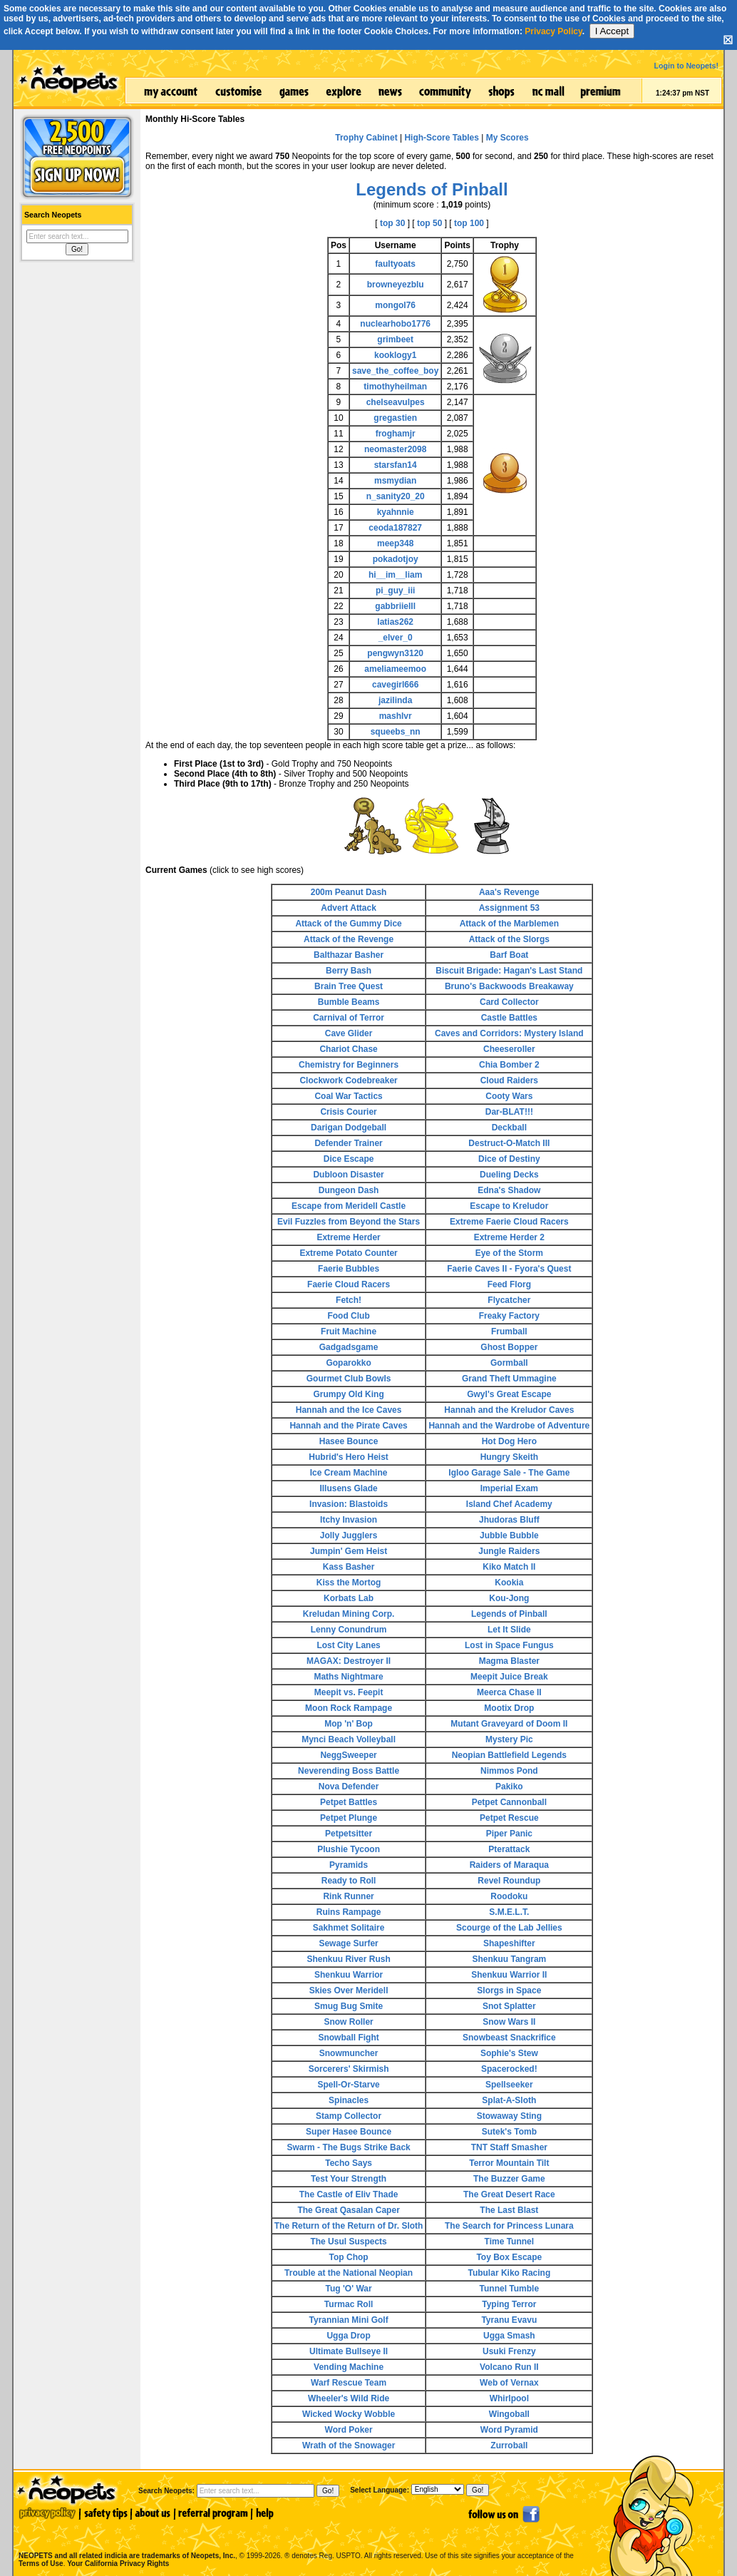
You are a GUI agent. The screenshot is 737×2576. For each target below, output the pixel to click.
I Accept (612, 31)
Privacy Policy (553, 31)
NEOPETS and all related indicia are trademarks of (125, 2541)
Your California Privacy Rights (118, 2563)
